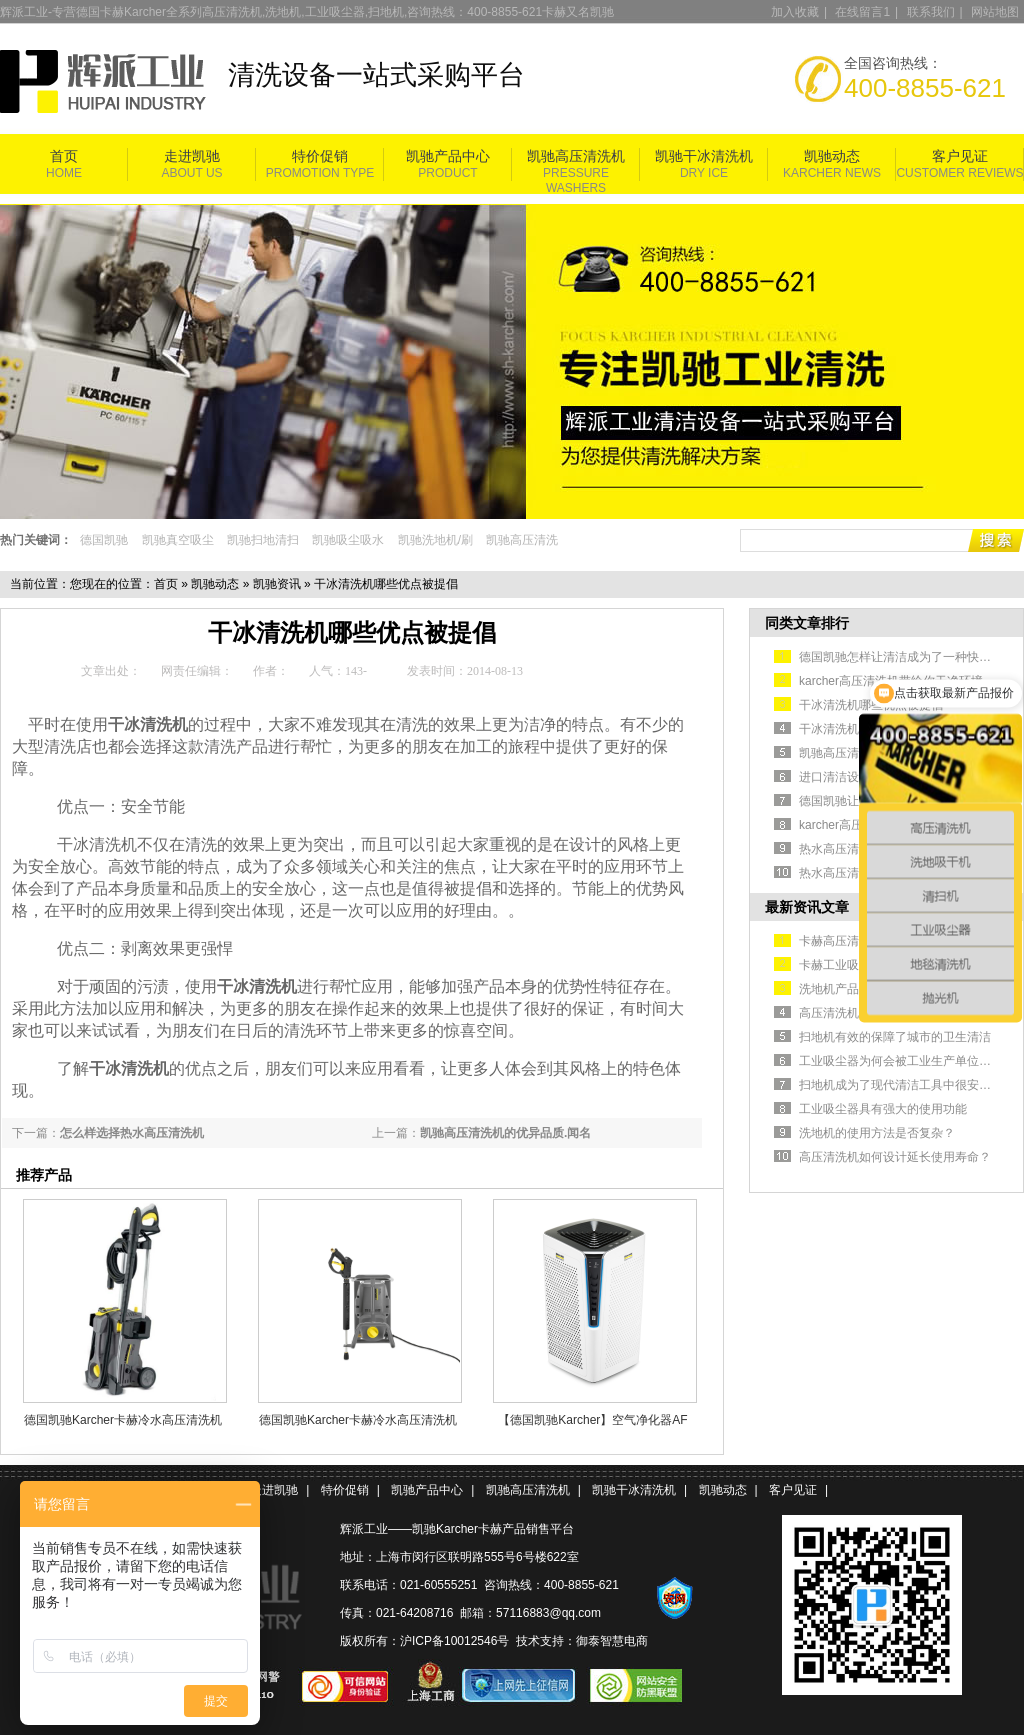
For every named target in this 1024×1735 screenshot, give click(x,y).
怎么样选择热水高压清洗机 (132, 1133)
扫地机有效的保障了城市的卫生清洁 (895, 1037)
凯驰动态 (832, 156)
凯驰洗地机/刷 (435, 540)
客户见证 (960, 156)
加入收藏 (795, 12)
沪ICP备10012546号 (454, 1641)
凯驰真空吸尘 (178, 540)
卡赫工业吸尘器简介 (853, 965)
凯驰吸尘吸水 (348, 540)
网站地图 (995, 12)
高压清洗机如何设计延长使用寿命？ (895, 1157)
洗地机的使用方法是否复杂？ (877, 1133)
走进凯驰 (192, 156)
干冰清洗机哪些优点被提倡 (871, 705)
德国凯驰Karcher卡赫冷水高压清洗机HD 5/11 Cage (358, 1420)
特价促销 (320, 156)
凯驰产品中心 (448, 156)
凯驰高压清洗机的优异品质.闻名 (505, 1133)
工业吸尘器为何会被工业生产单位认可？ (907, 1061)
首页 (64, 156)
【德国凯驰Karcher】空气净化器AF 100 (592, 1420)
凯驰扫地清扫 (263, 540)
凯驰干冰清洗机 (704, 156)
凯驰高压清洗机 (576, 156)
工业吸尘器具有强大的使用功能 (883, 1109)
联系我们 (931, 12)
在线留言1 (862, 12)
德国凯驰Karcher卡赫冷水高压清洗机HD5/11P (123, 1420)
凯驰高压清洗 (522, 540)
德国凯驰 (104, 540)
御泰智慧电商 (612, 1641)
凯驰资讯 (277, 584)
